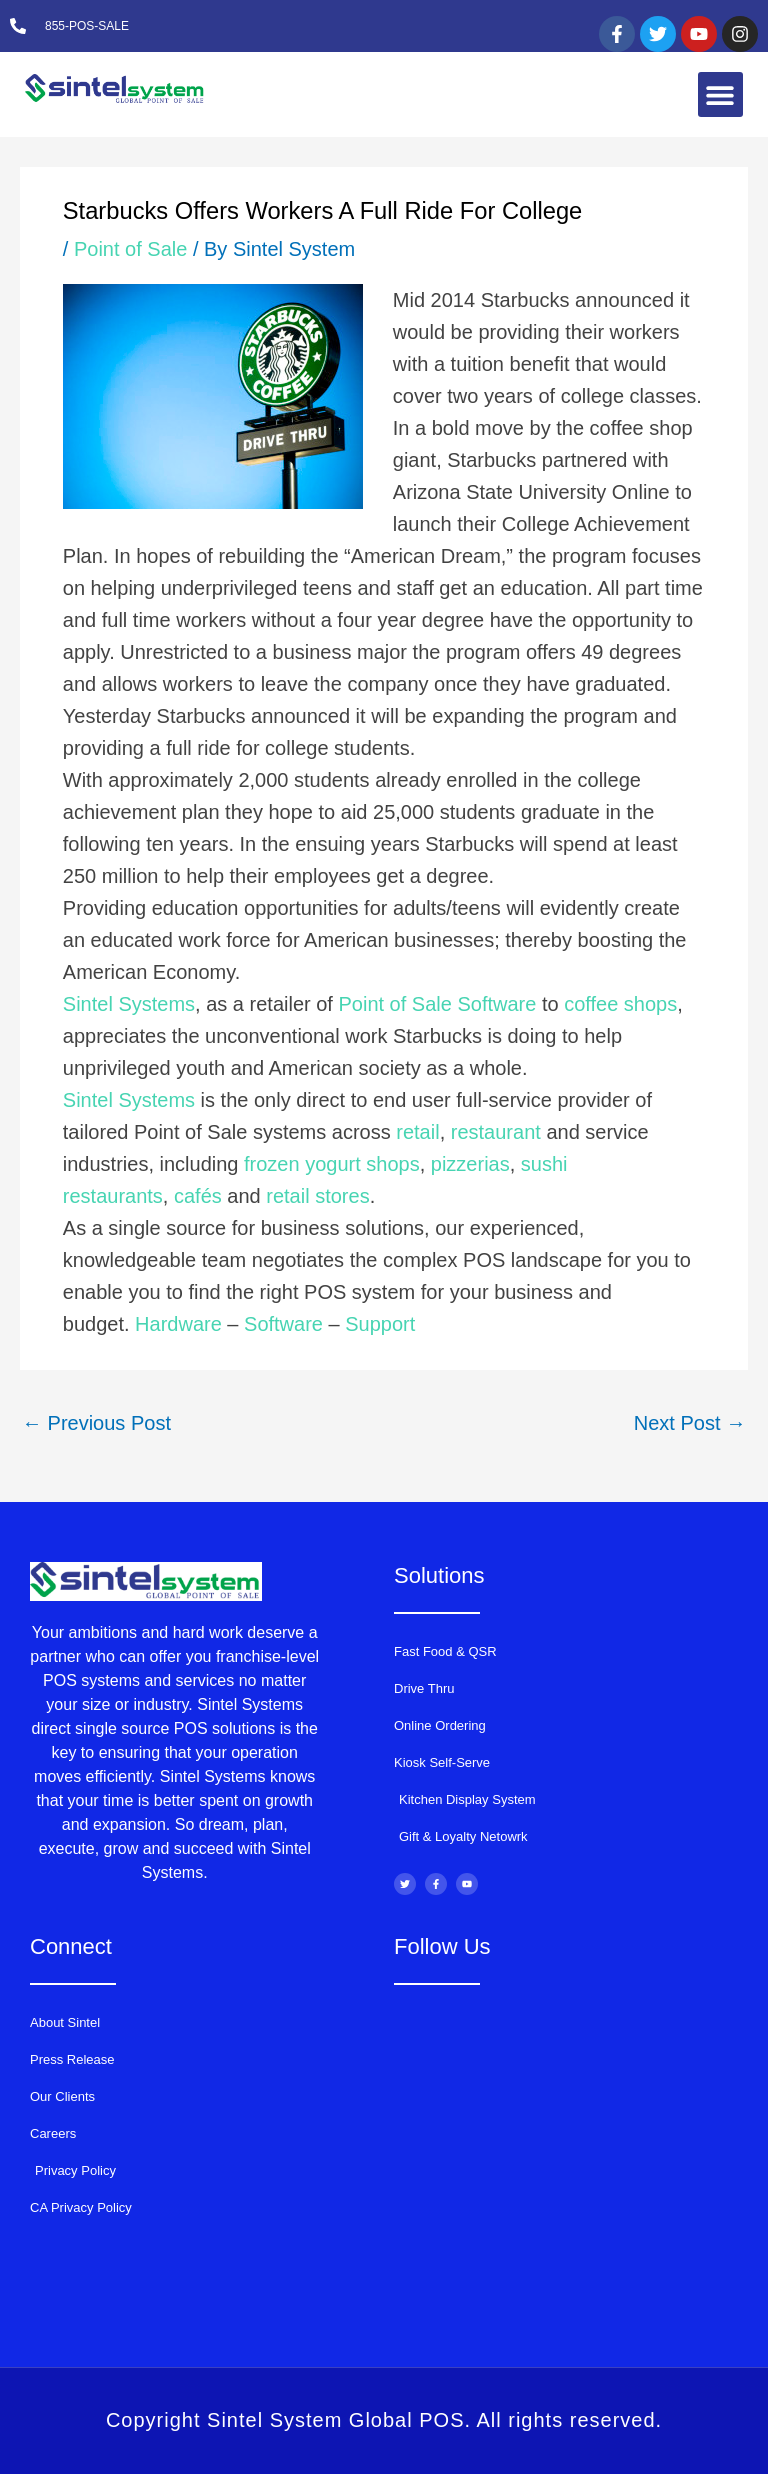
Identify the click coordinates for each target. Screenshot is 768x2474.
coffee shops (620, 1004)
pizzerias (470, 1164)
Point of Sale (130, 249)
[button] (720, 94)
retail (417, 1132)
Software (283, 1324)
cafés (198, 1196)
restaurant (496, 1132)
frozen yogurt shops (332, 1164)
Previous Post (96, 1423)
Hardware (178, 1324)
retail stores (317, 1196)
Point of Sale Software (437, 1004)
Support (380, 1324)
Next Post (690, 1423)
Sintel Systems (129, 1004)
